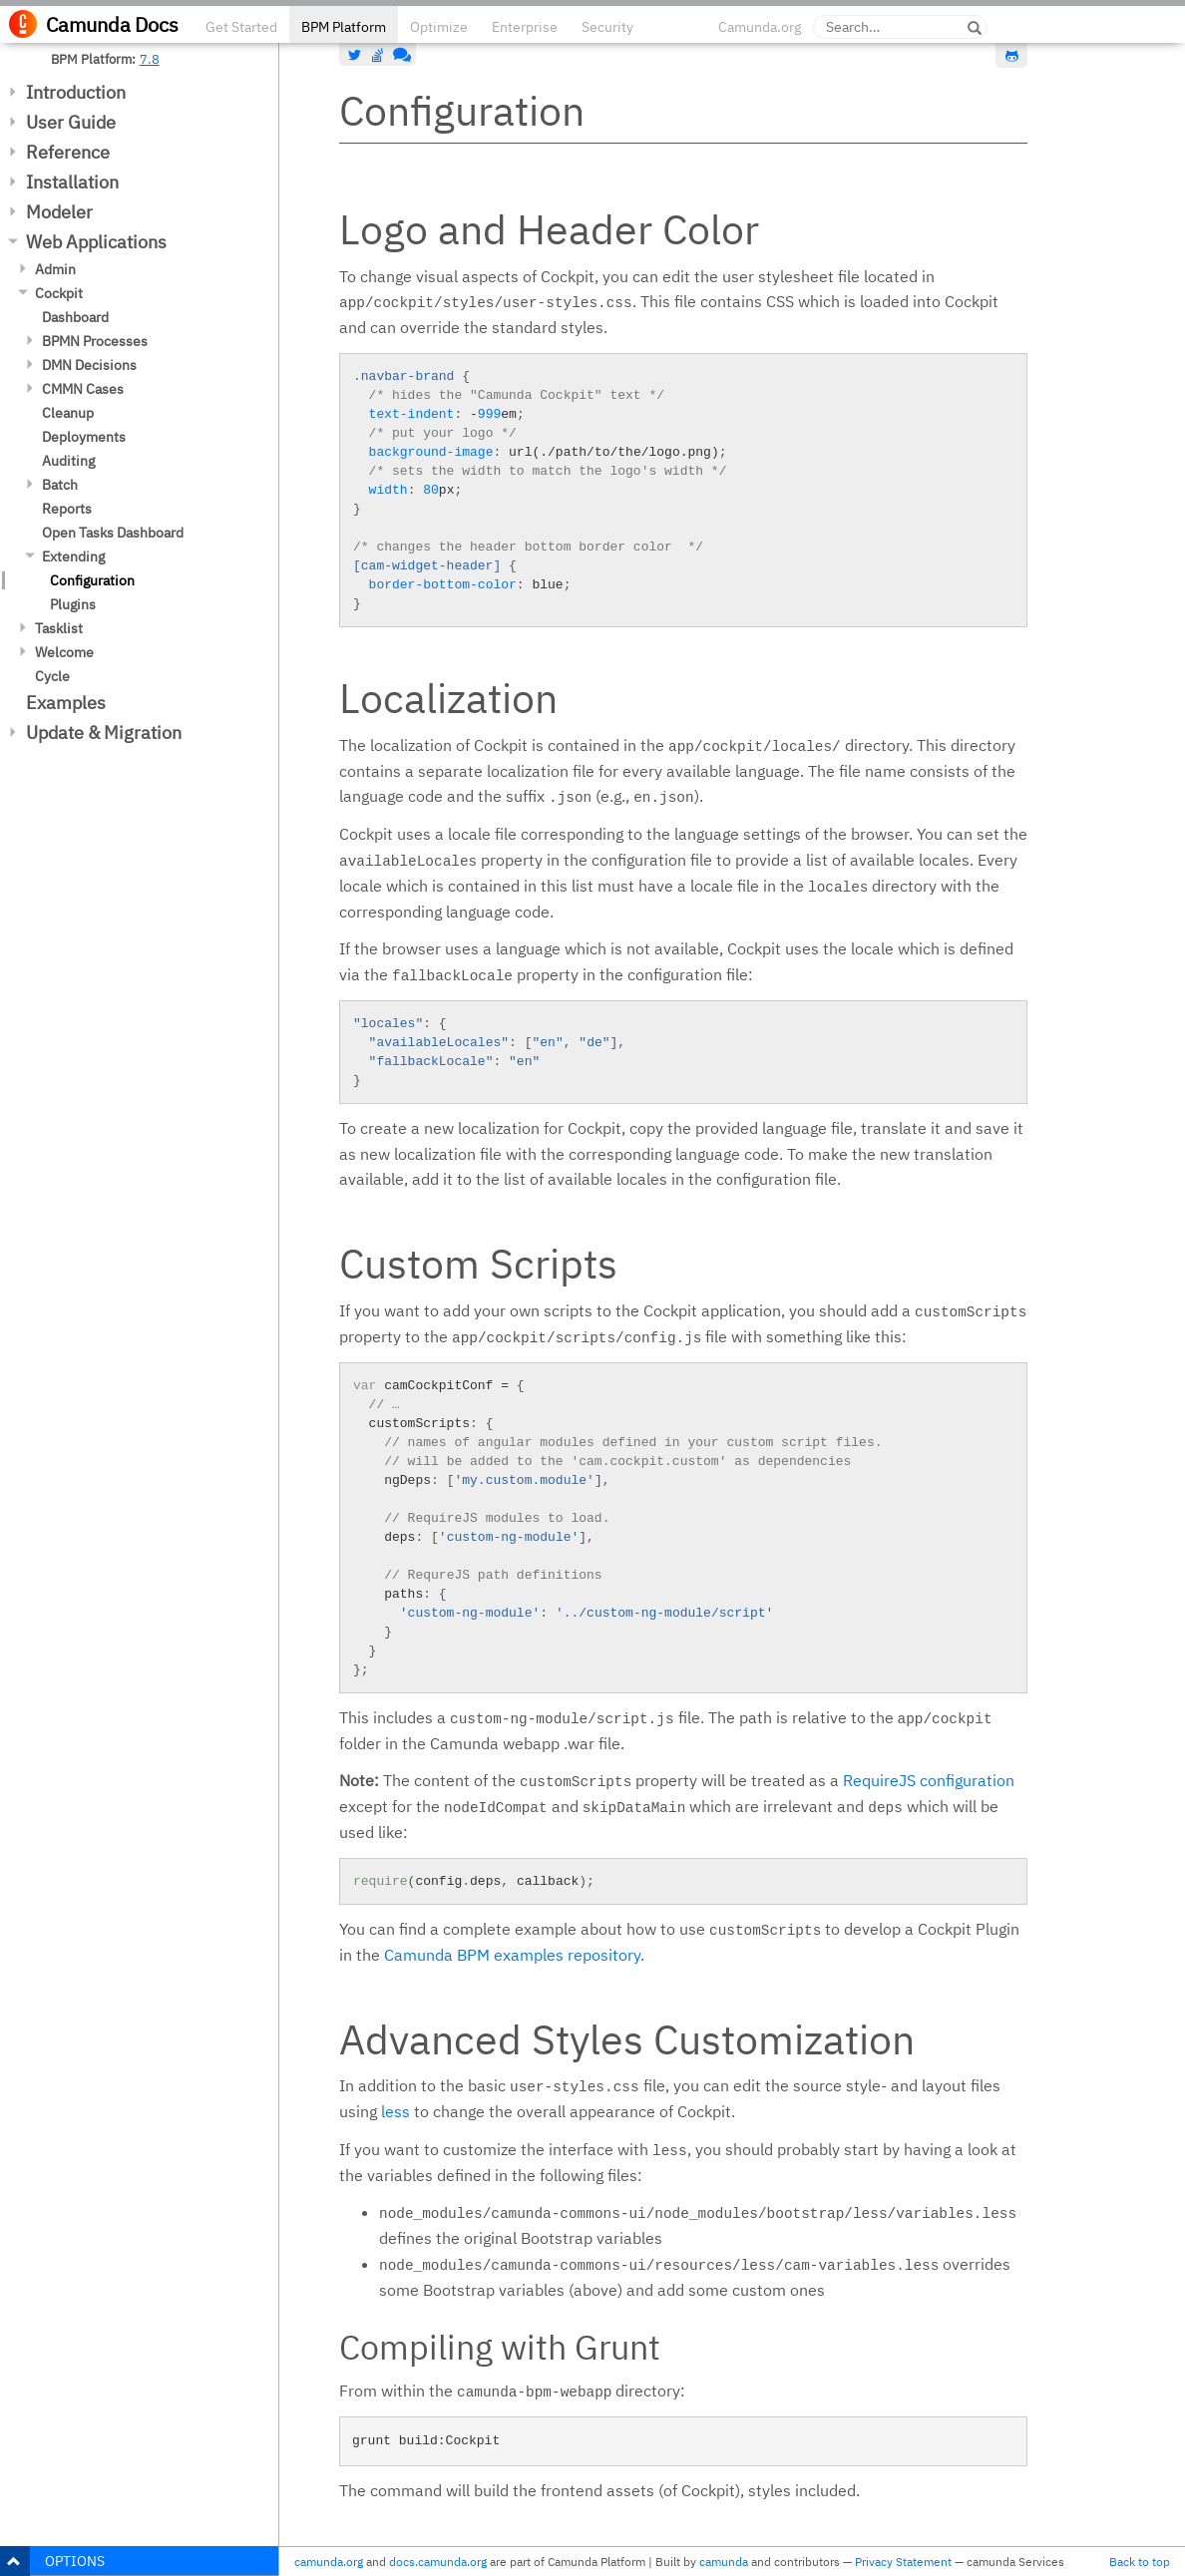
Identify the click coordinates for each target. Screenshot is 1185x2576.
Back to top (1139, 2561)
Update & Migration (104, 732)
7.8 (150, 59)
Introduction (76, 92)
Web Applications (96, 241)
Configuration (92, 580)
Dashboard (75, 317)
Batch (60, 485)
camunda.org (328, 2561)
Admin (55, 269)
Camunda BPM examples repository (512, 1955)
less (395, 2111)
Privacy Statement (903, 2561)
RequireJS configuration (928, 1780)
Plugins (73, 604)
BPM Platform (343, 27)
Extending (73, 556)
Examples (66, 702)
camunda (723, 2561)
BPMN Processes (95, 341)
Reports (67, 509)
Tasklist (59, 628)
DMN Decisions (89, 365)
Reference (68, 152)
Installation (72, 182)
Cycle (52, 676)
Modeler (59, 211)
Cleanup (68, 413)
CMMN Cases (83, 389)
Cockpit (59, 293)
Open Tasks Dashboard (113, 533)
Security (607, 27)
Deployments (84, 437)
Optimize (439, 27)
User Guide (71, 122)
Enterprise (525, 27)
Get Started (241, 27)
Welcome (64, 652)
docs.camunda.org (438, 2561)
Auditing (68, 461)
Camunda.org (759, 27)
